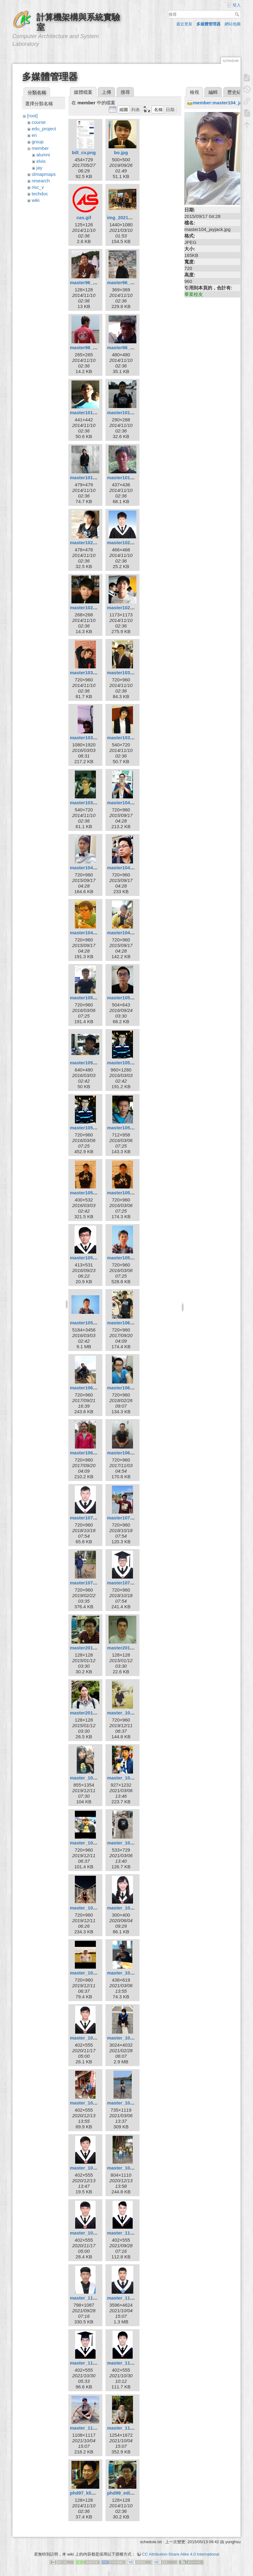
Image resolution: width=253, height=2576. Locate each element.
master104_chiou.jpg (130, 802)
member (40, 148)
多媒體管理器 (208, 24)
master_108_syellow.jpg (133, 1842)
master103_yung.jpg (92, 802)
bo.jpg (121, 152)
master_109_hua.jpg (129, 2037)
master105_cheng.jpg (93, 1062)
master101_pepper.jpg (94, 477)
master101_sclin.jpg (129, 477)
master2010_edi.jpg (91, 1647)
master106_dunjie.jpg (93, 1387)
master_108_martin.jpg (95, 1842)
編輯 (213, 92)
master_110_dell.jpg (129, 2232)
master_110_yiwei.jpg (131, 2427)
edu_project (44, 128)
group (38, 141)
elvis (41, 161)
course (39, 122)
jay (39, 167)
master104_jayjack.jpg (94, 867)
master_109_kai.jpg (91, 2102)
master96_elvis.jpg (90, 282)
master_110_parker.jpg (95, 2362)
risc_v (38, 187)
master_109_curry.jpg (131, 1972)
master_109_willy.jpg (93, 2167)
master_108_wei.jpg (92, 1907)
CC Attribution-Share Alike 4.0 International (180, 2551)
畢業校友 (193, 294)
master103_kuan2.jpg (93, 737)
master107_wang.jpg (130, 1582)
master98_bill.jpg (89, 347)
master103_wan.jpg (128, 737)
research (41, 180)
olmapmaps (44, 174)
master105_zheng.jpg (93, 1322)
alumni (43, 154)
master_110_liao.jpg (92, 2297)
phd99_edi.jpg (122, 2493)
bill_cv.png (84, 152)
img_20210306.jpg (127, 217)
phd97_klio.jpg (86, 2493)
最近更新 (184, 24)
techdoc (40, 193)
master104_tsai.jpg (128, 932)
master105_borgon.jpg (132, 997)
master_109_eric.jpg (92, 2037)
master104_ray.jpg (127, 867)
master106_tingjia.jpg (93, 1452)
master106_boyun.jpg (131, 1322)
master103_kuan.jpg (129, 672)
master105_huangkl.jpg (96, 1127)
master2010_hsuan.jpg (132, 1647)
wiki (36, 200)
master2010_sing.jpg (93, 1712)
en (34, 135)
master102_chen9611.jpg (97, 542)
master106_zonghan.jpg (133, 1452)
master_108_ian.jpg (91, 1777)
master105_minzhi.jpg (94, 1257)
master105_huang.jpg (131, 1062)
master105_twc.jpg (127, 1257)
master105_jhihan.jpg (130, 1127)
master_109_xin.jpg (128, 2167)
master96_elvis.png (128, 282)
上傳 (106, 92)
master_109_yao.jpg (92, 2232)
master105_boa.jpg (91, 997)
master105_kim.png (91, 1192)
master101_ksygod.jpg (132, 412)
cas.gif (83, 217)
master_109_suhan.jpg (132, 2102)
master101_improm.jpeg (96, 412)
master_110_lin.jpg (128, 2297)
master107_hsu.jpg (128, 1517)
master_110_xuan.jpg (93, 2427)
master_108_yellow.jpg (95, 1972)
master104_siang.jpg (93, 932)
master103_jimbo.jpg (93, 672)
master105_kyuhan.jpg (132, 1192)
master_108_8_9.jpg (129, 1712)
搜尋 (238, 14)
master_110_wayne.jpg (132, 2362)
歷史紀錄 (236, 92)
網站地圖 (233, 24)
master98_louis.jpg (128, 347)
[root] (32, 115)
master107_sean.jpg (92, 1582)
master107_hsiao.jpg (93, 1517)
